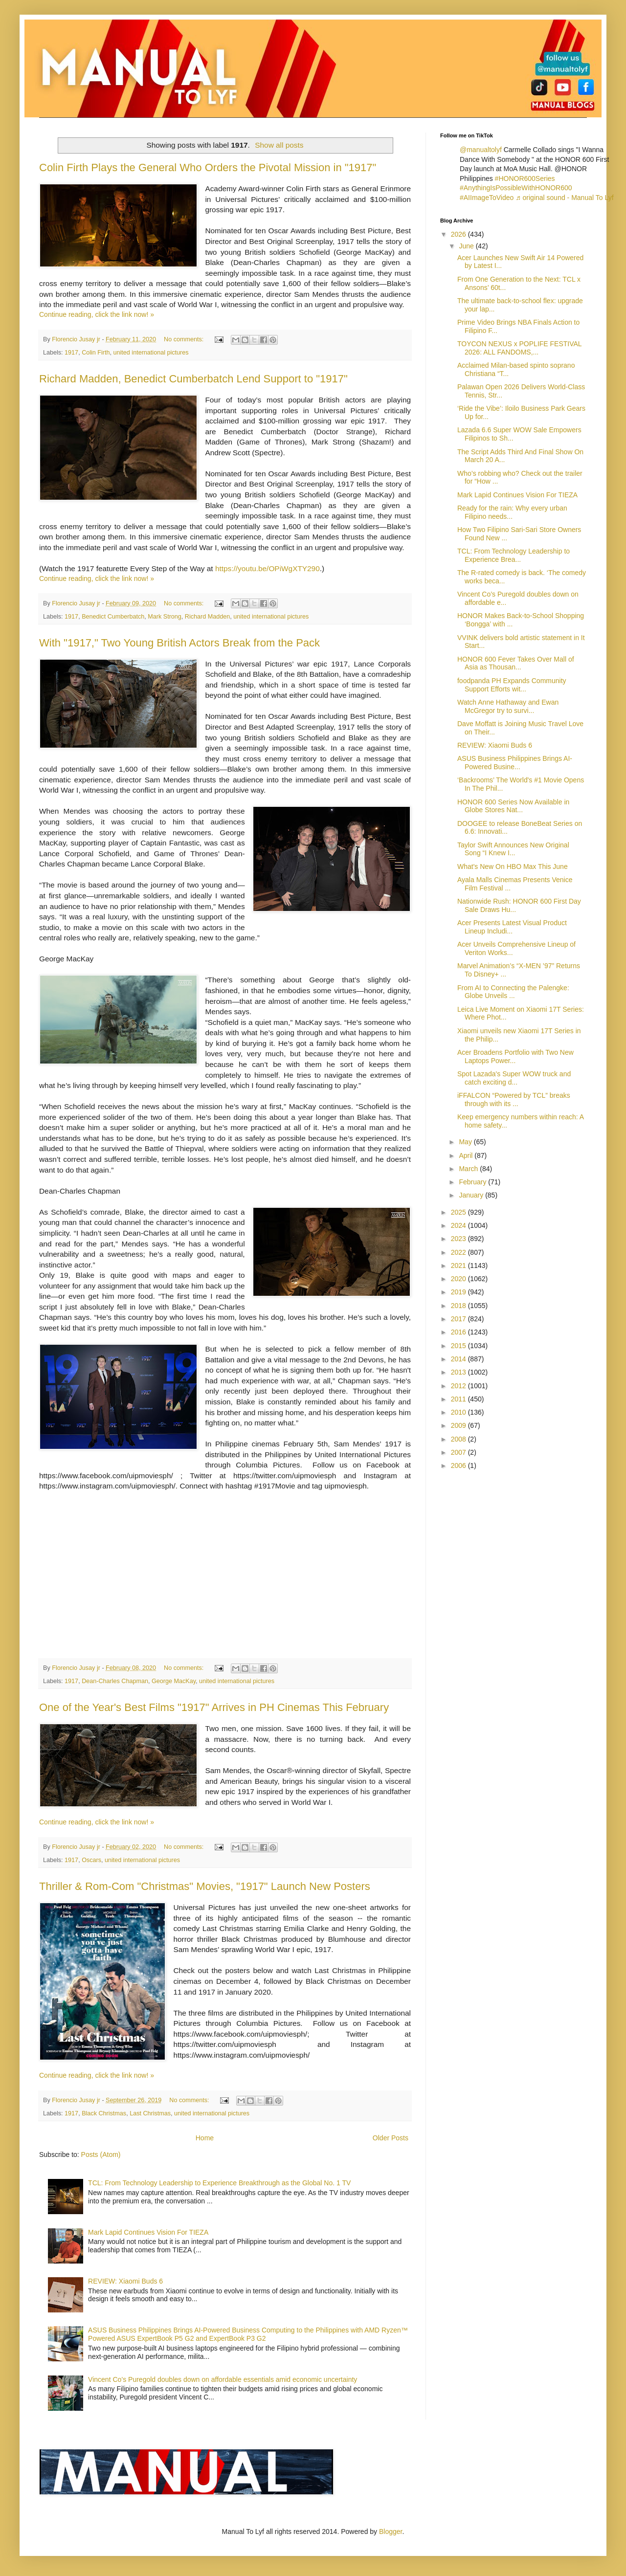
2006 (459, 1465)
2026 (459, 234)
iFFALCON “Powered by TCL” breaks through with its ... (513, 1099)
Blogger (390, 2531)
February (473, 1182)
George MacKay (174, 1681)
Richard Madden (207, 616)
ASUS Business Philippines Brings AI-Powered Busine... (514, 763)
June (467, 246)
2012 (459, 1386)
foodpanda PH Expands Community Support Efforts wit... (511, 685)
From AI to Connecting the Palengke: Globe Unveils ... (513, 992)
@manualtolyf (481, 150)
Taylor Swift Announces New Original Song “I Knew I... (513, 849)
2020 (459, 1279)
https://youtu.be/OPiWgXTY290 (267, 568)
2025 (459, 1212)
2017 (459, 1319)
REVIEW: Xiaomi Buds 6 (125, 2281)
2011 (459, 1399)
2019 (459, 1292)
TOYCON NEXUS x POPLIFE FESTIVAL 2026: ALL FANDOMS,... (519, 348)
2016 (459, 1332)
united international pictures (151, 352)
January (472, 1195)
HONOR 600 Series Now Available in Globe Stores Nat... (513, 806)
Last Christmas (150, 2113)
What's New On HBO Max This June (512, 866)
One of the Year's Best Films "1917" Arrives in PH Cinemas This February (214, 1707)
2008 (459, 1439)
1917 (71, 352)
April (466, 1155)
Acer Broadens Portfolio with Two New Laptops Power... (515, 1056)
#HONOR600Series (525, 178)
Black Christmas (104, 2113)
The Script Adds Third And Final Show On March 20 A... (520, 456)
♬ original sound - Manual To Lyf (564, 197)
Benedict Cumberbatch (113, 616)
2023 (459, 1239)
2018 (459, 1306)
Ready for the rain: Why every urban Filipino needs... (512, 512)
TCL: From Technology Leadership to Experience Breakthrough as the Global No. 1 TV (219, 2183)
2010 (459, 1412)
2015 (459, 1346)
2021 (459, 1265)
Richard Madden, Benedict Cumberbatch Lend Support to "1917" (193, 379)
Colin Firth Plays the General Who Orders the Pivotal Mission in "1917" (207, 167)
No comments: (184, 339)
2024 (459, 1225)
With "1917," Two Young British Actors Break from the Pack (179, 643)
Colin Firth (96, 352)
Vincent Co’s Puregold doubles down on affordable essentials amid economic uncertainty (222, 2379)
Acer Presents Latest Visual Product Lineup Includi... (512, 927)
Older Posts (390, 2138)
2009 (459, 1425)
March (469, 1169)
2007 (459, 1452)
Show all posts (279, 145)
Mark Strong (164, 616)
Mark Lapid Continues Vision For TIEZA (148, 2232)
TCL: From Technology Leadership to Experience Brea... (513, 555)
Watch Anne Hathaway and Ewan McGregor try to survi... (508, 706)
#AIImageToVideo (487, 197)
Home (205, 2138)
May (466, 1142)
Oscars (91, 1860)
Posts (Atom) (101, 2154)
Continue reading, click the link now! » (96, 314)
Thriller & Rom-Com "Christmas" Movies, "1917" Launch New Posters (204, 1886)
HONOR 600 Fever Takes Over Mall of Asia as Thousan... (515, 663)
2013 (459, 1372)
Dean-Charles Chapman (115, 1681)
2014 (459, 1359)
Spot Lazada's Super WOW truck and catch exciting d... (514, 1078)
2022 (459, 1252)
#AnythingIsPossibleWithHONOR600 (516, 188)
